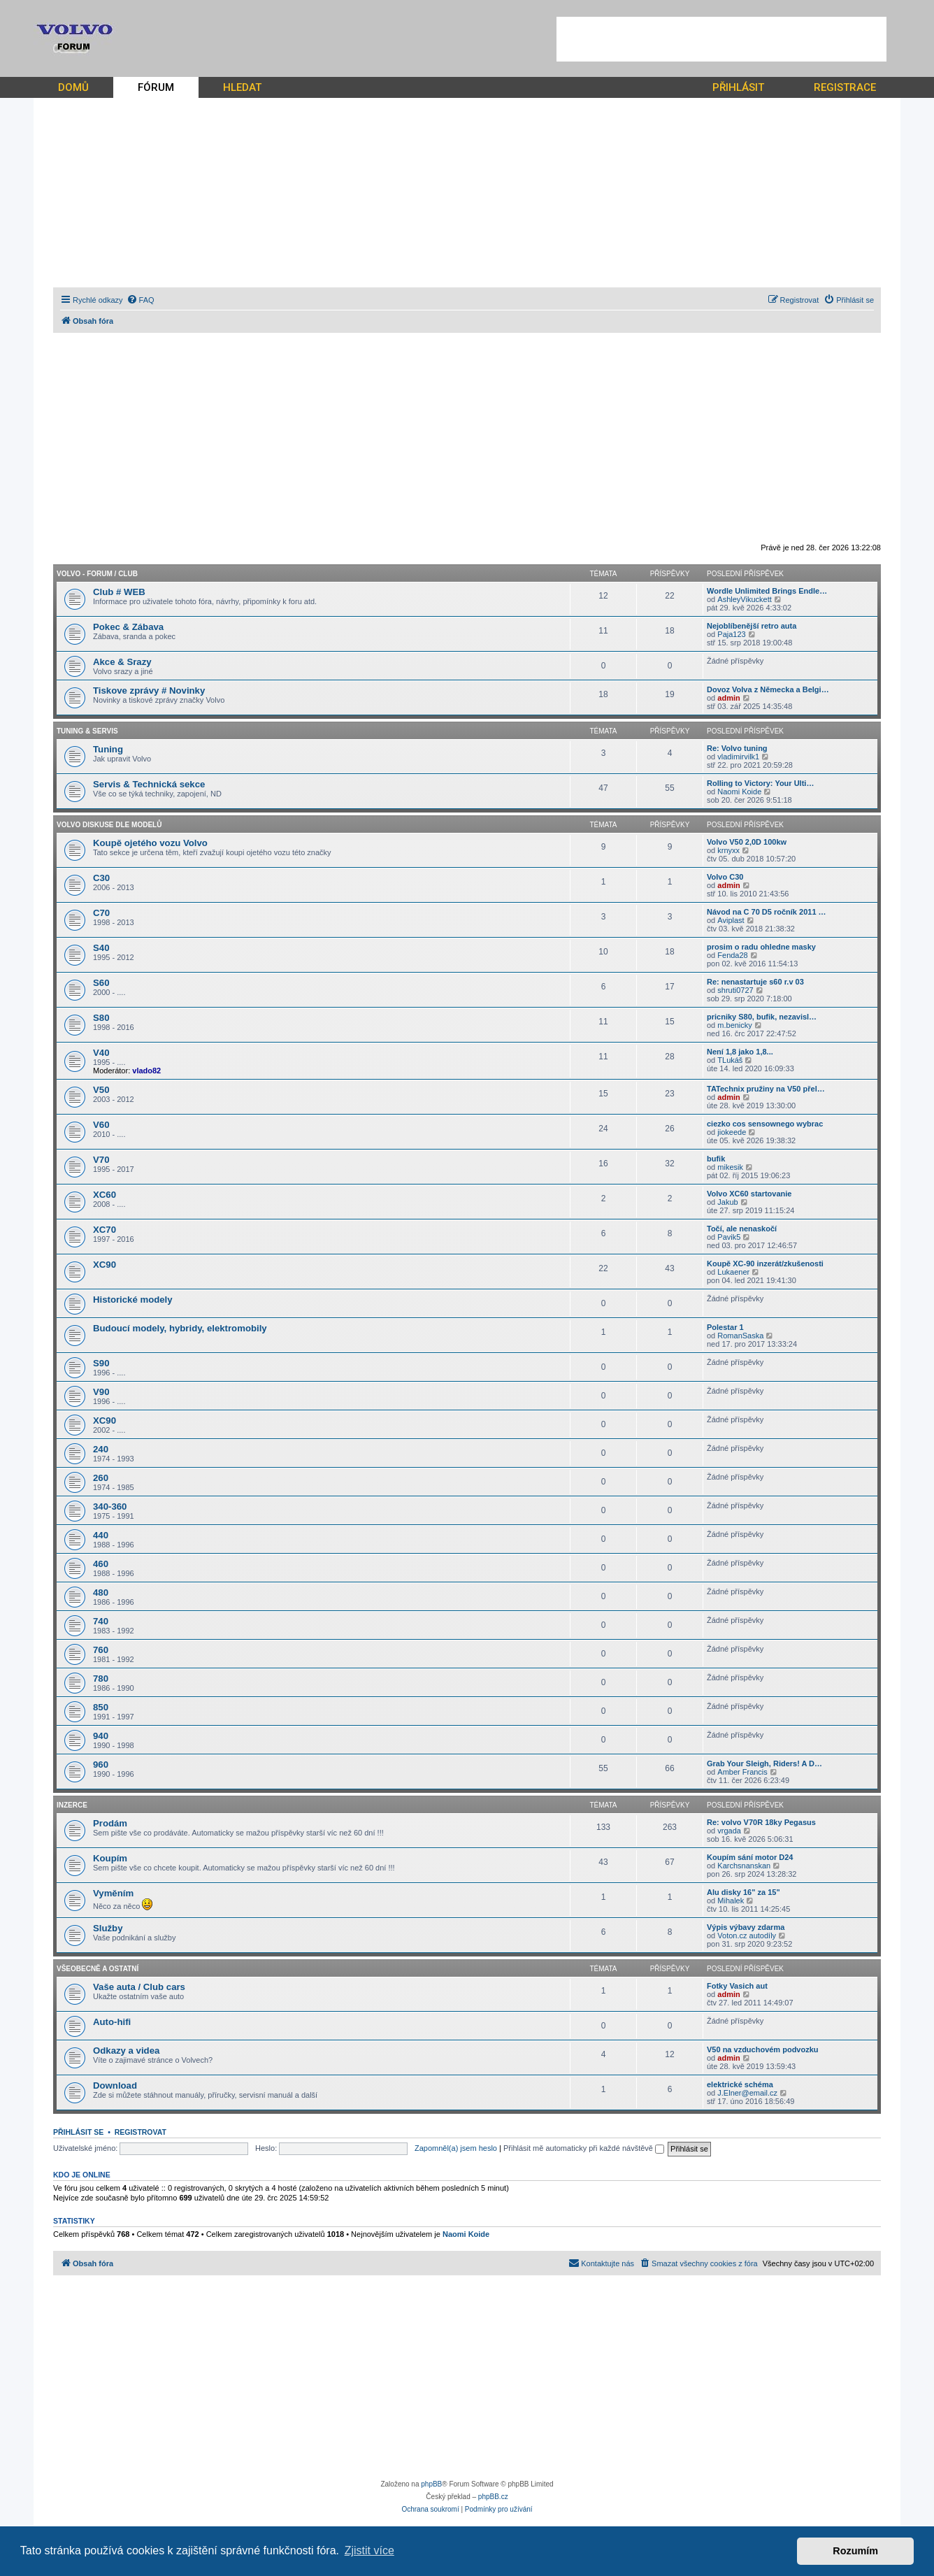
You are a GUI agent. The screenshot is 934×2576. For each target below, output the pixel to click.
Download (115, 2085)
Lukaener (733, 1272)
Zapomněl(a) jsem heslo (456, 2148)
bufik (716, 1158)
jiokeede (731, 1132)
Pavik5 (728, 1237)
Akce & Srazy (122, 662)
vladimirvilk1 (738, 756)
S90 (101, 1363)
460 (100, 1564)
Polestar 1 (725, 1327)
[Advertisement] (721, 39)
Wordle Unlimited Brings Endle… (767, 591)
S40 (101, 948)
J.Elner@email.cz (747, 2093)
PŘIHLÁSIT (738, 87)
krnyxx (728, 850)
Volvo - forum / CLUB (97, 574)
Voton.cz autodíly (746, 1935)
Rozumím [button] (855, 2550)
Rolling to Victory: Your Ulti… (760, 783)
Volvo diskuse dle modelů (109, 825)
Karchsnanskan (743, 1865)
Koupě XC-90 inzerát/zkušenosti (765, 1263)
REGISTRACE (845, 87)
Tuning (108, 749)
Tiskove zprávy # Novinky (149, 690)
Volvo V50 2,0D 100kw (746, 842)
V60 (101, 1124)
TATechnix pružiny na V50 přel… (766, 1089)
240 (100, 1449)
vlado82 (146, 1070)
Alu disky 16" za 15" (743, 1892)
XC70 (104, 1229)
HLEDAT (242, 87)
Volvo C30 (725, 877)
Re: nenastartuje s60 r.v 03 (755, 982)
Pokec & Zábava (128, 627)
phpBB (431, 2484)
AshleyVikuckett (744, 599)
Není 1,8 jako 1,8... (740, 1051)
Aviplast (730, 920)
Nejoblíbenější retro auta (751, 626)
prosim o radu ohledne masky (761, 947)
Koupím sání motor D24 (750, 1857)
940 (100, 1736)
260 (100, 1478)
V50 (101, 1090)
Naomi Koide (739, 791)
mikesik (730, 1167)
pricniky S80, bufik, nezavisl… (762, 1016)
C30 (101, 878)
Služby (108, 1928)
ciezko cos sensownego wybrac (765, 1123)
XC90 (104, 1264)
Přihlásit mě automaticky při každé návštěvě (583, 2148)
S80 (101, 1017)
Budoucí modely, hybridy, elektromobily (180, 1328)
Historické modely (133, 1299)
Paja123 (731, 634)
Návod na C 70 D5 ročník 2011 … (766, 912)
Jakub (727, 1202)
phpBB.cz (493, 2496)
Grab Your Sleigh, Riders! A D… (764, 1763)
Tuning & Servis (87, 731)
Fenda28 (732, 955)
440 (100, 1535)
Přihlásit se (78, 2132)
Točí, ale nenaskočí (742, 1228)
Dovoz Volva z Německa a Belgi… (768, 689)
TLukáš (729, 1060)
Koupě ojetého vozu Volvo (150, 843)
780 (100, 1678)
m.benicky (734, 1025)
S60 (101, 983)
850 (100, 1707)
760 (100, 1650)
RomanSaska (740, 1335)
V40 (101, 1052)
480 (100, 1592)
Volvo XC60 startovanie (749, 1193)
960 (100, 1764)
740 (100, 1621)
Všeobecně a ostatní (97, 1969)
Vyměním (113, 1893)
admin (728, 698)
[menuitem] (141, 300)
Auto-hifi (112, 2022)
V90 (101, 1392)
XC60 (104, 1194)
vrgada (729, 1830)
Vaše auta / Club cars (139, 1987)
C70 (101, 913)
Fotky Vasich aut (737, 1986)
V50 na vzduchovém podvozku (763, 2049)
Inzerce (72, 1805)
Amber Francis (742, 1772)
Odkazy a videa (126, 2050)
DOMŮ (73, 87)
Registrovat (140, 2132)
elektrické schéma (740, 2084)
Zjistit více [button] (369, 2550)
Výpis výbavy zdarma (745, 1927)
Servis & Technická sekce (149, 784)
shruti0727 (735, 990)
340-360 (110, 1506)
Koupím (110, 1858)
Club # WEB (119, 592)
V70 (101, 1159)
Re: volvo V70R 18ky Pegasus (761, 1822)
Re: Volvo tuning (737, 748)
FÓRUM (156, 87)
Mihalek (730, 1900)
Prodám (110, 1823)
